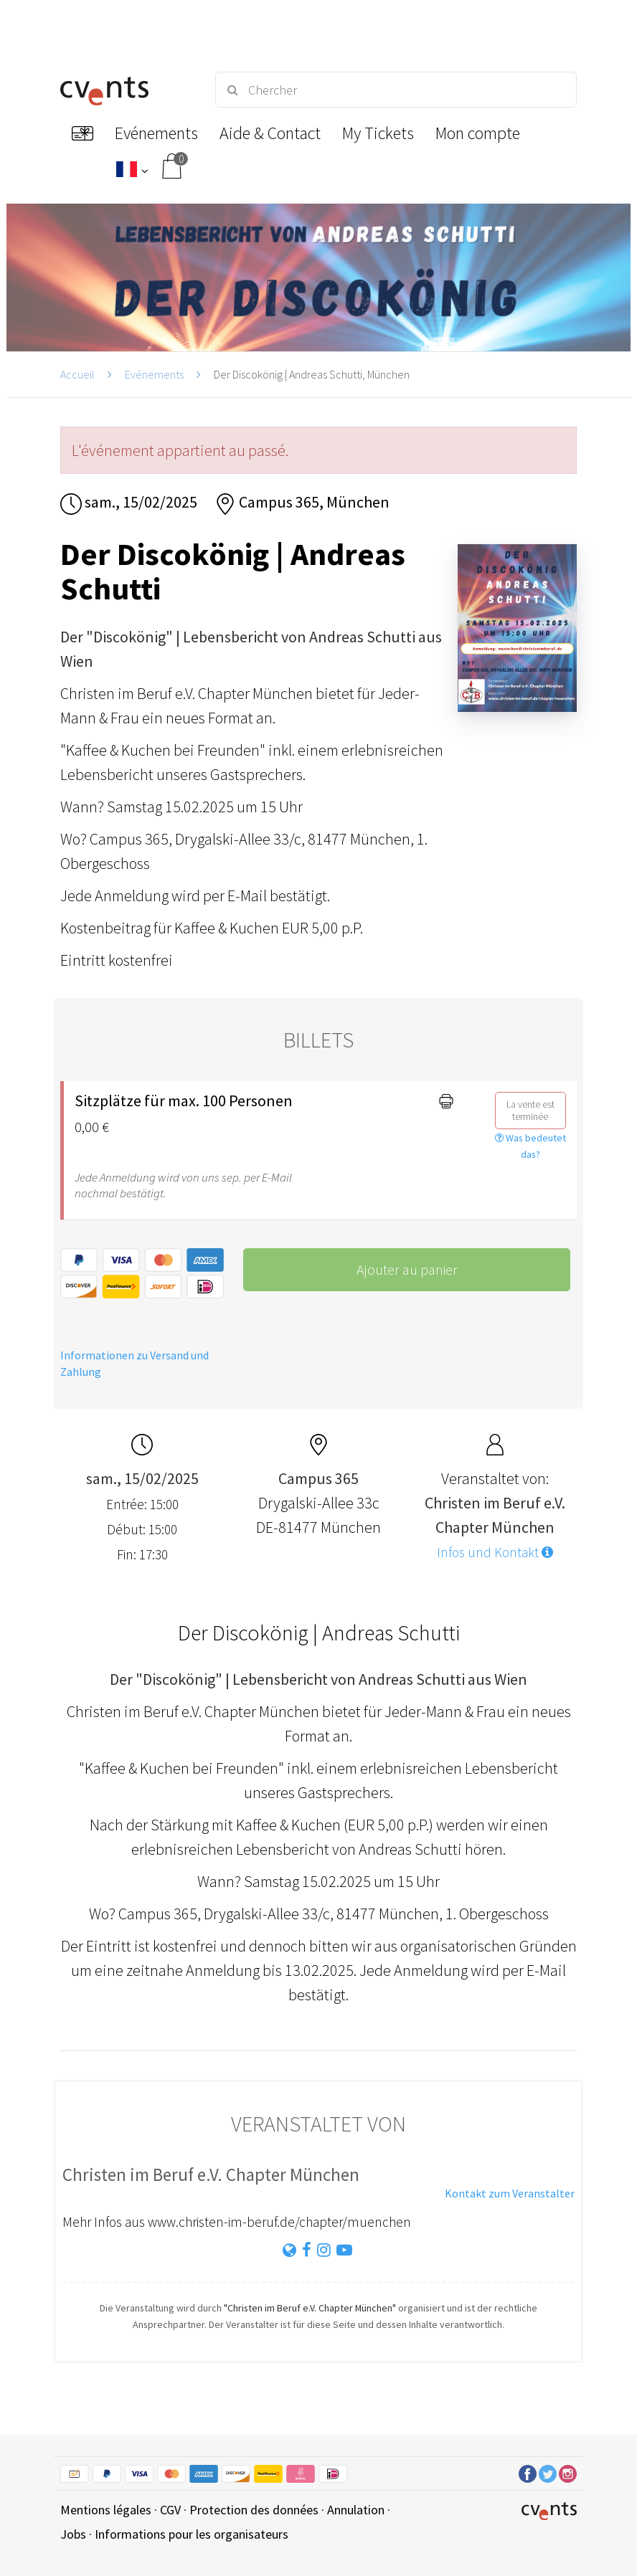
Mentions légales (105, 2509)
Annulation (355, 2509)
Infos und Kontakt (495, 1552)
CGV (170, 2509)
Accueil (77, 374)
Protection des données (253, 2509)
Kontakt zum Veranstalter (510, 2193)
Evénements (154, 374)
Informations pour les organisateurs (191, 2534)
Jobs (73, 2534)
